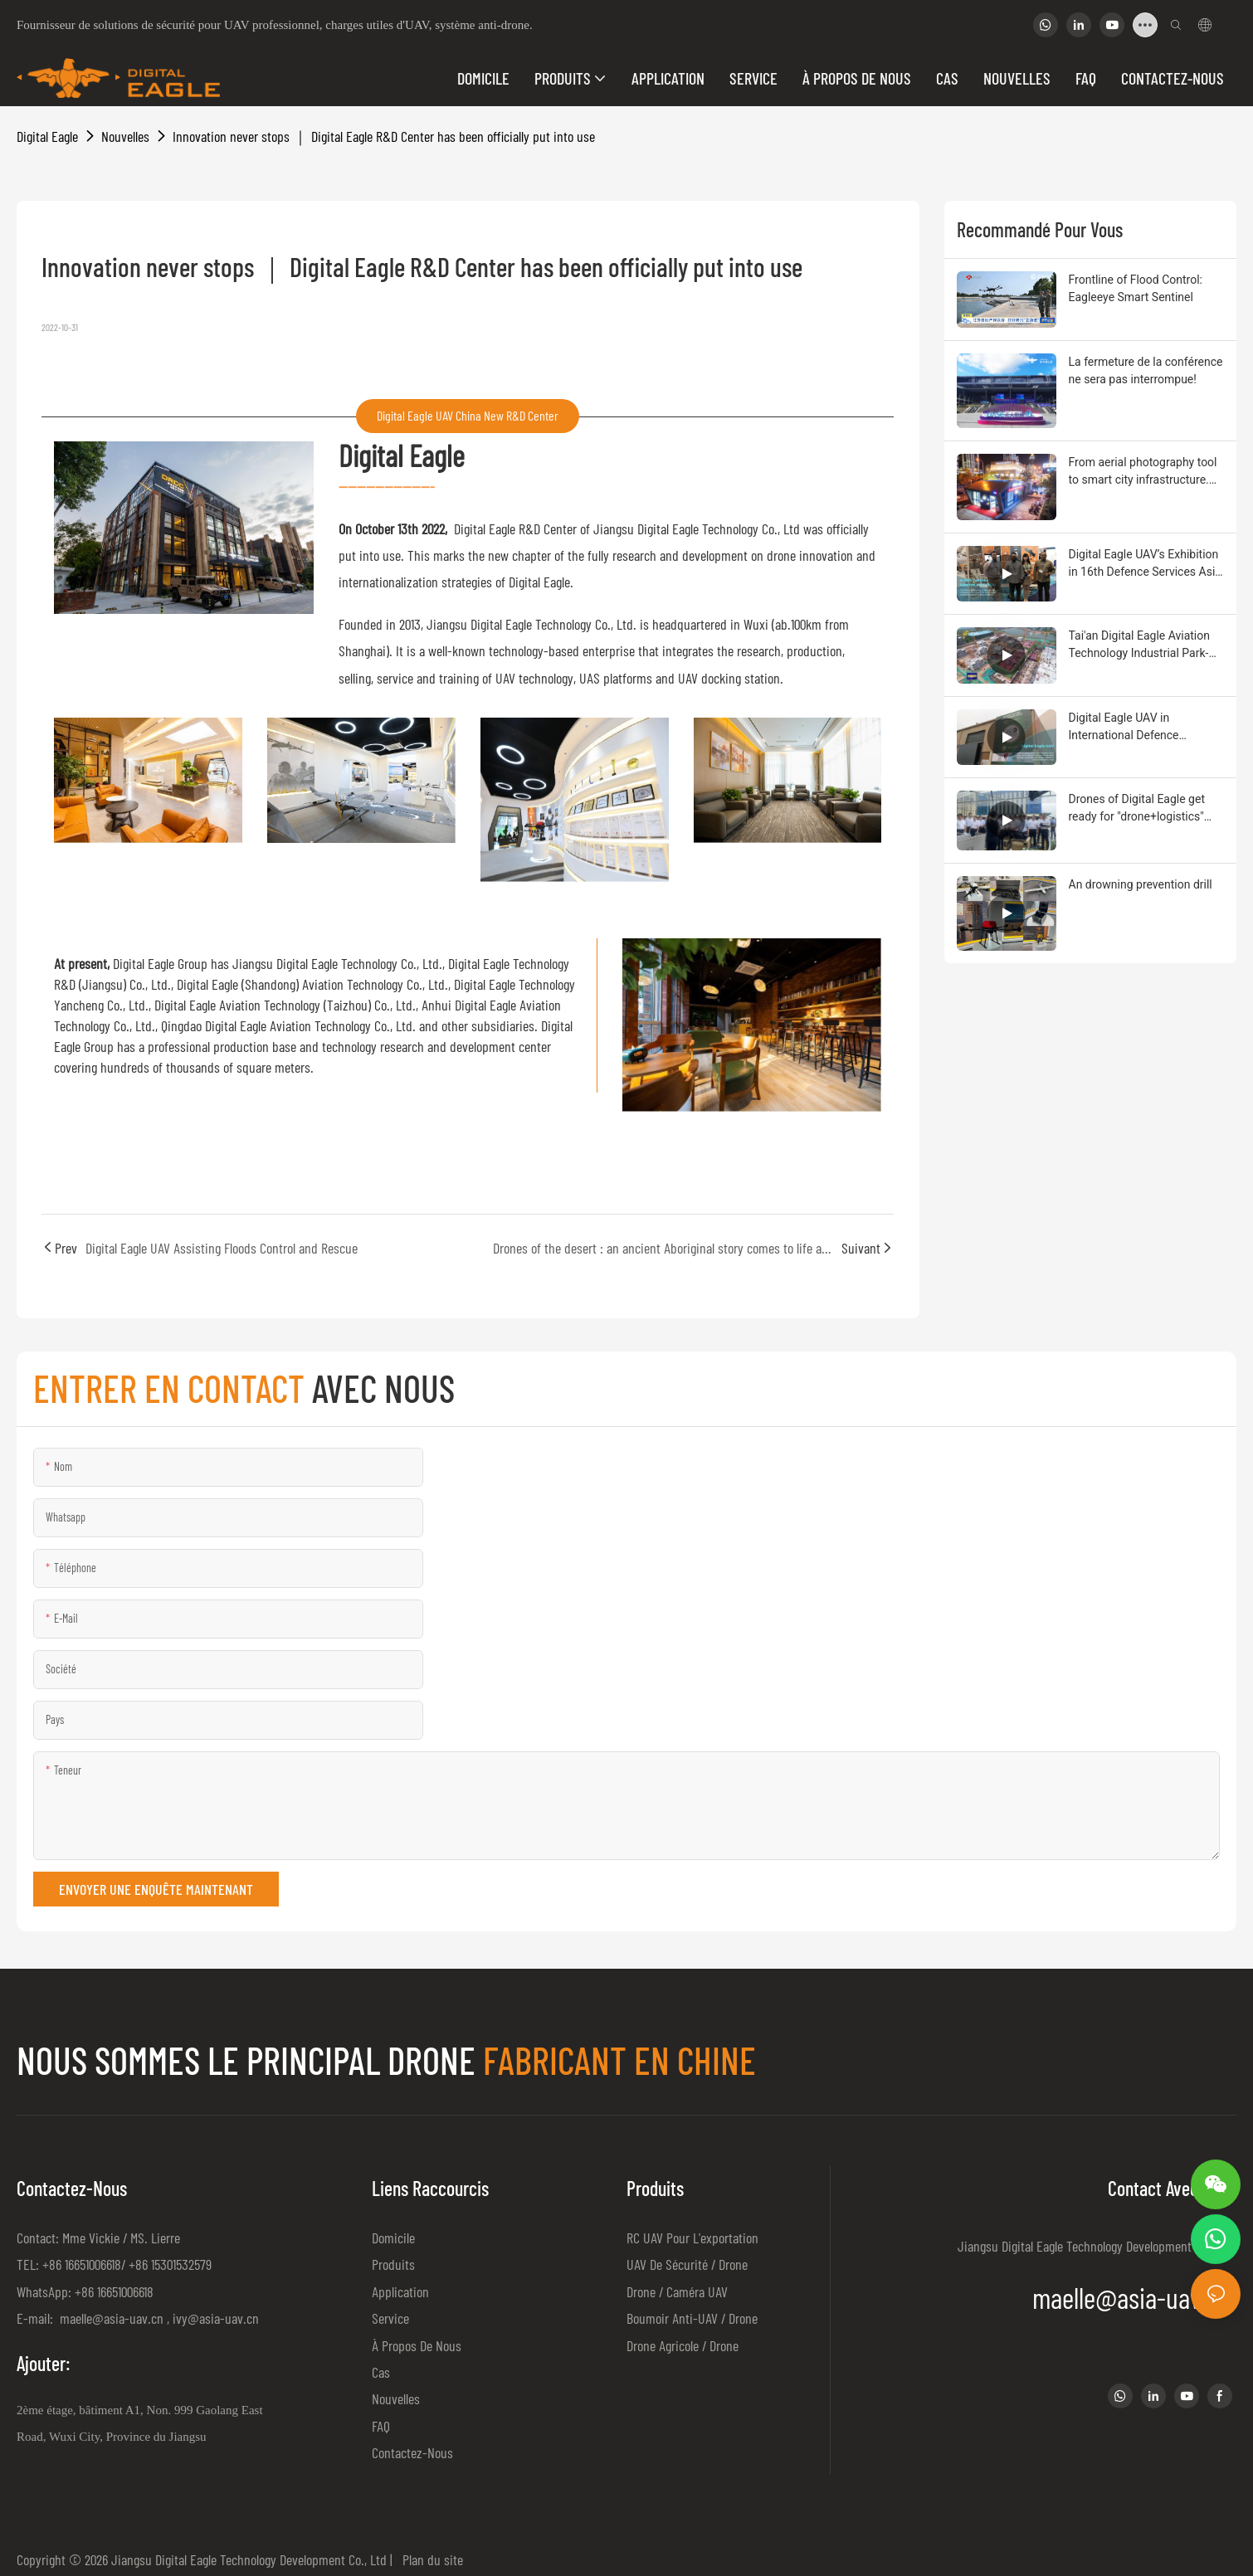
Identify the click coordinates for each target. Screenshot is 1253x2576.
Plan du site (429, 2559)
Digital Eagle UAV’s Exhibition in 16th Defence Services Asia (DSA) (1145, 564)
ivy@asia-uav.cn (216, 2318)
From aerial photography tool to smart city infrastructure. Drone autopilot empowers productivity (1143, 472)
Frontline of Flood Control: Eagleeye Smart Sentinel (1136, 288)
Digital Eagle (47, 136)
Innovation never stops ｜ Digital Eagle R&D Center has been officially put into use (384, 136)
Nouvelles (125, 136)
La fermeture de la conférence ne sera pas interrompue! (1146, 370)
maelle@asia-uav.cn (109, 2318)
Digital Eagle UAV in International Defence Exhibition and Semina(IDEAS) (1146, 727)
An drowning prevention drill (1140, 884)
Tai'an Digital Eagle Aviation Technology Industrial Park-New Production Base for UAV (1145, 645)
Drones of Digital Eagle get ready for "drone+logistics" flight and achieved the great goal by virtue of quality (1142, 808)
